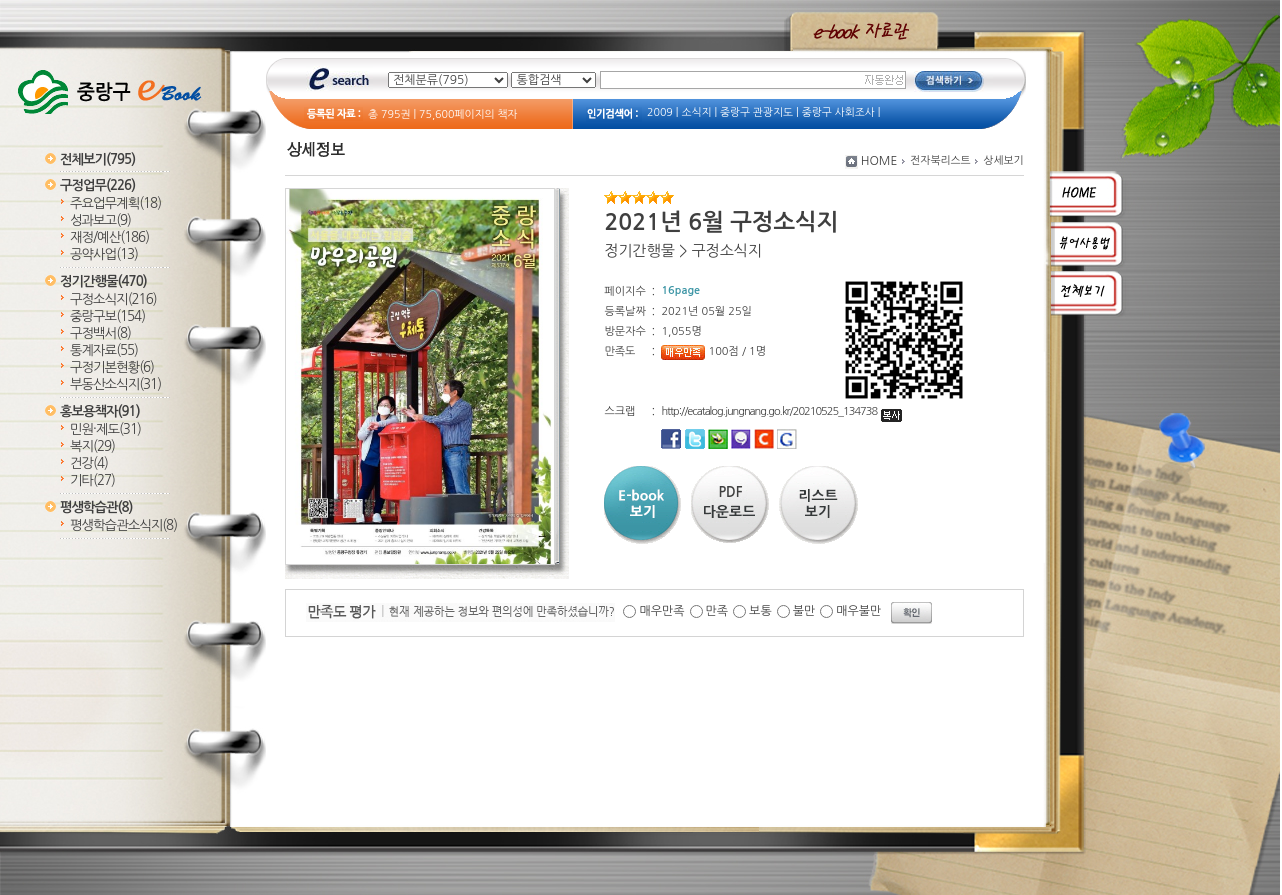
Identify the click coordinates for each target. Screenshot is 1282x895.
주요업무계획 (115, 203)
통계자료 (104, 350)
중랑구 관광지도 (756, 112)
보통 (760, 611)
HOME (879, 161)
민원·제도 (105, 429)
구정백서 (100, 333)
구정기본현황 (112, 367)
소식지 (696, 112)
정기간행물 (103, 281)
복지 (92, 446)
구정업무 (97, 185)
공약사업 (104, 254)
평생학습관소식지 (123, 525)
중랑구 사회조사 (838, 112)
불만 (804, 611)
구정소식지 (113, 299)
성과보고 (100, 220)
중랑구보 (107, 316)
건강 (89, 463)
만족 (717, 611)
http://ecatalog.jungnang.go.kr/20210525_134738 (781, 411)
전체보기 (97, 159)
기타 (92, 480)
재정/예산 (109, 237)
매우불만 (858, 611)
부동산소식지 (115, 384)
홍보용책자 (100, 411)
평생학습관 (96, 507)
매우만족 (661, 611)
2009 (660, 112)
